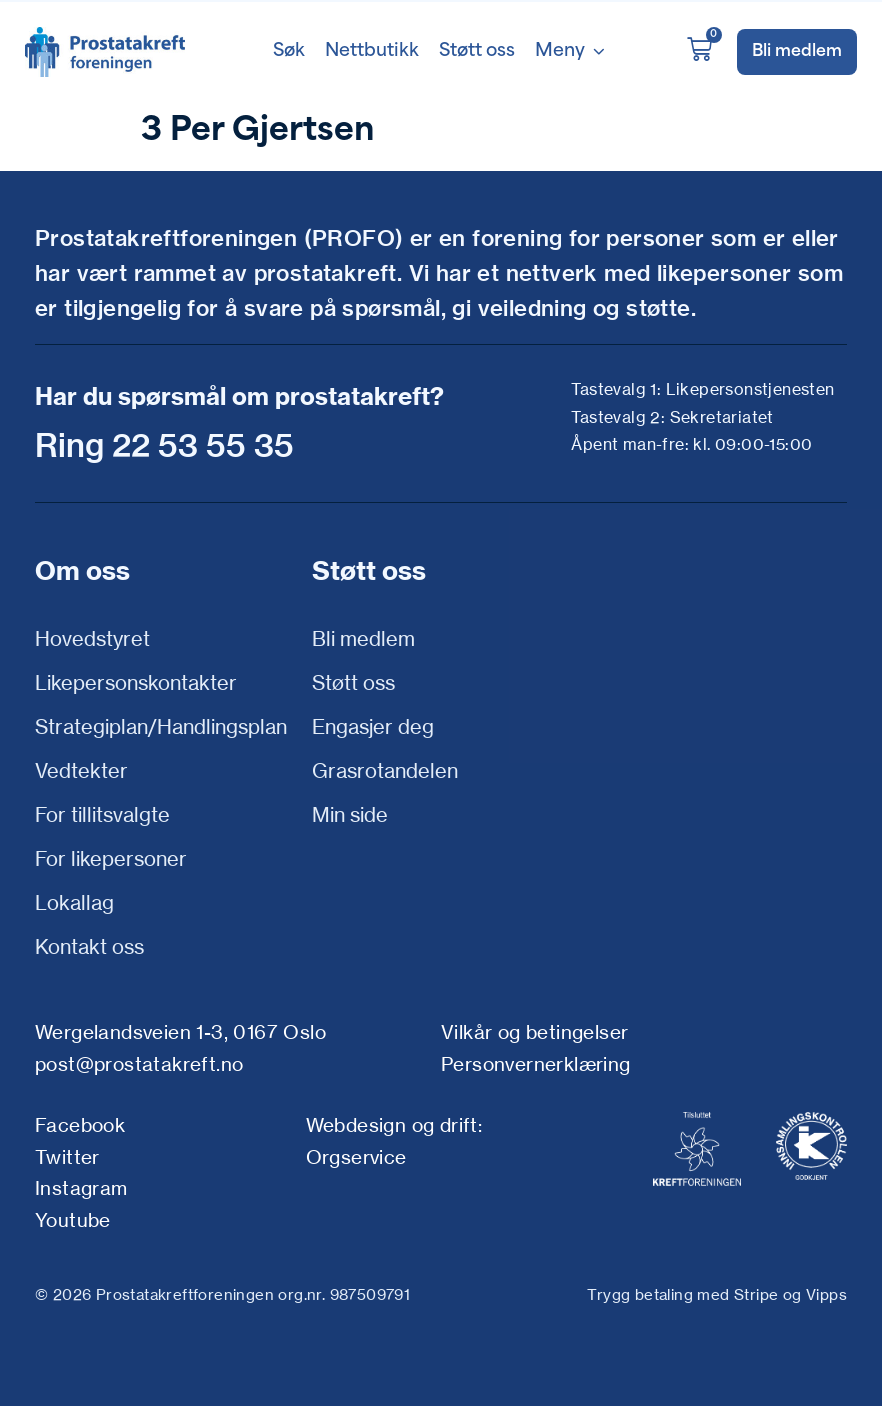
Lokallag (74, 902)
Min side (350, 814)
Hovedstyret (92, 638)
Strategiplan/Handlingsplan (161, 726)
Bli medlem (363, 638)
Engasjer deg (373, 726)
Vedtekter (81, 770)
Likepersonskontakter (136, 682)
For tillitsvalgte (102, 814)
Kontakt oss (89, 946)
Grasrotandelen (385, 770)
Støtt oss (353, 682)
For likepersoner (111, 858)
